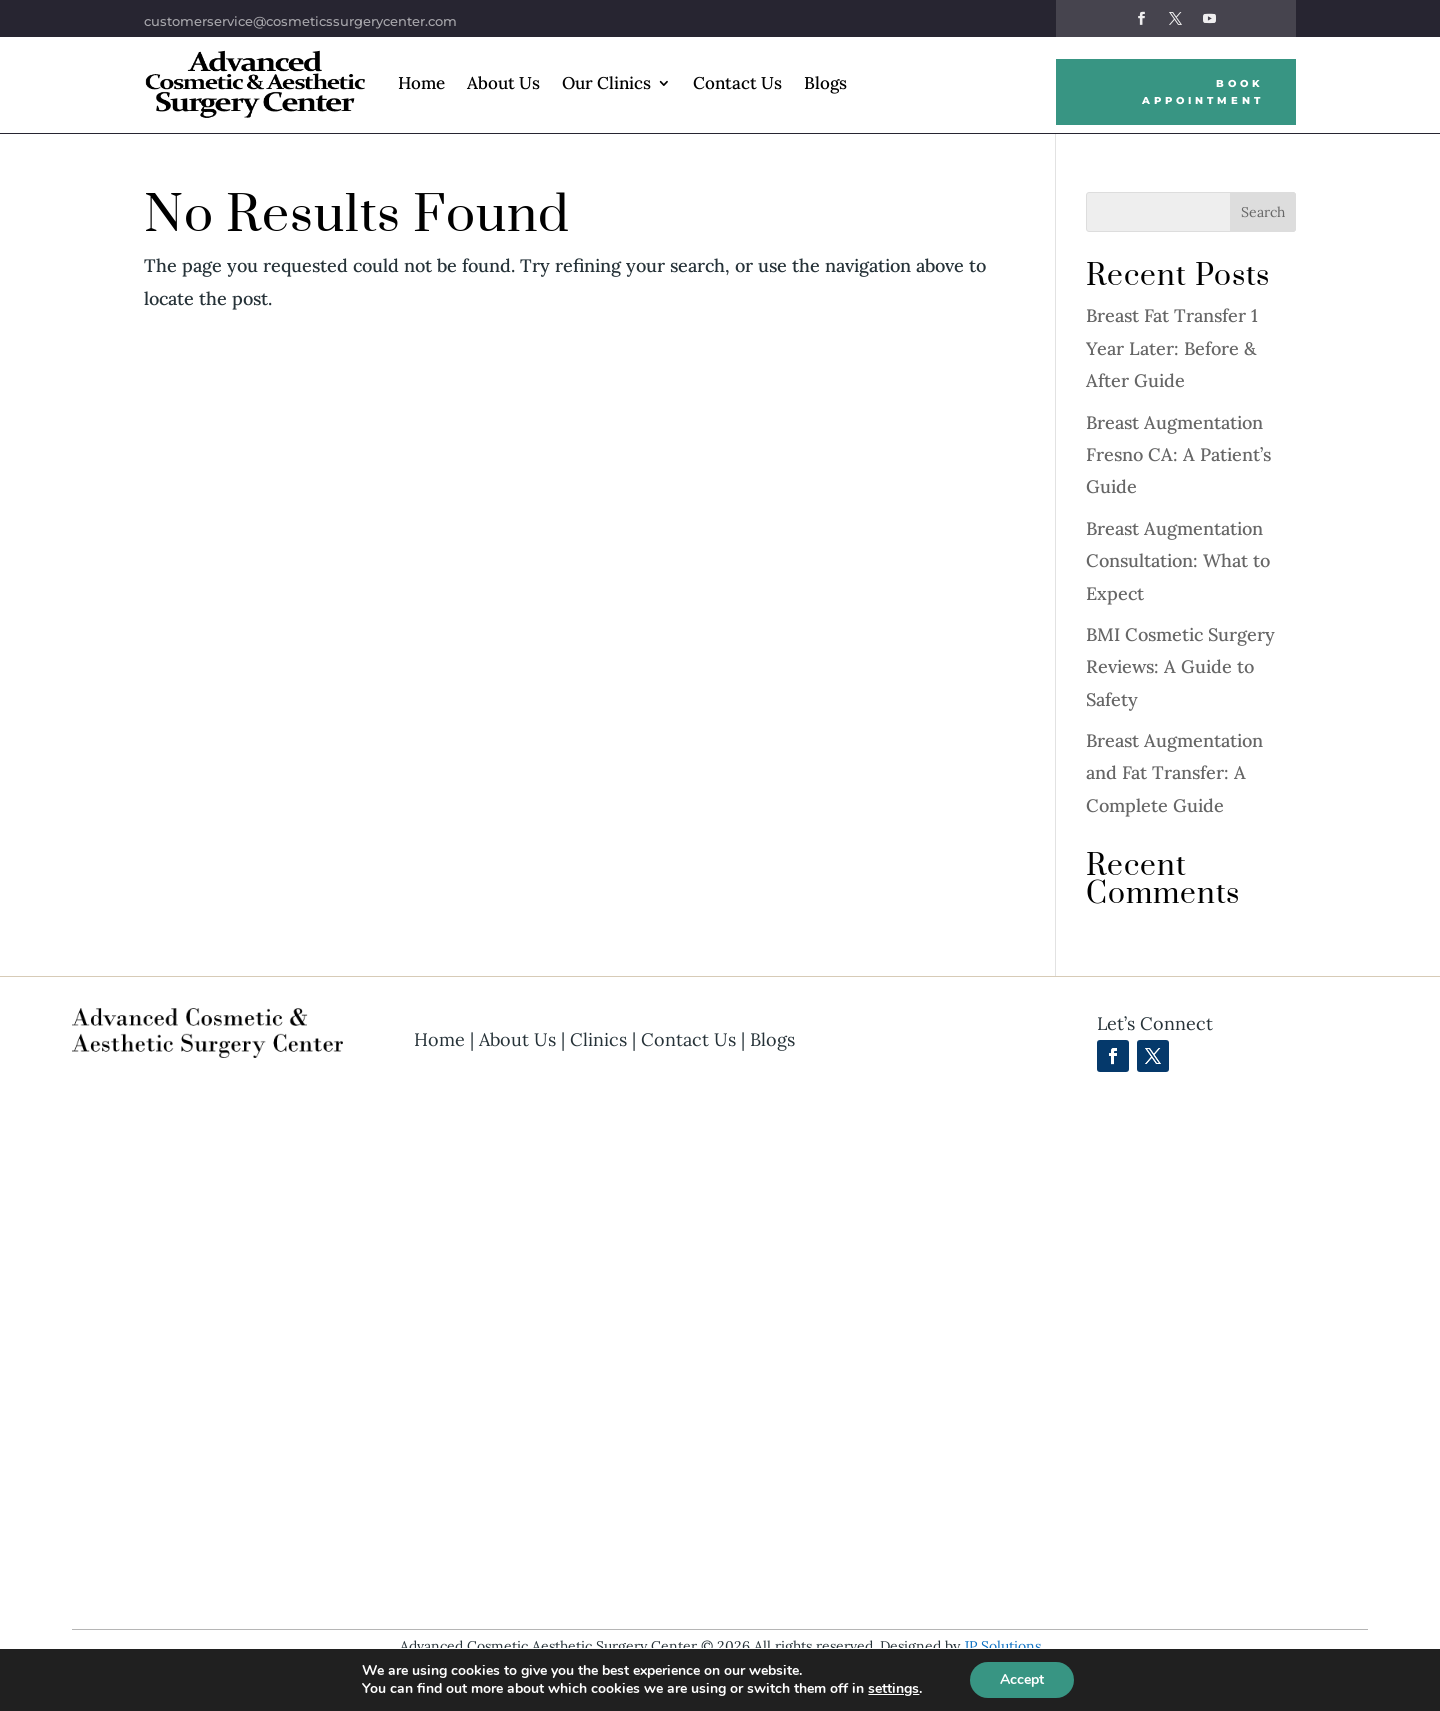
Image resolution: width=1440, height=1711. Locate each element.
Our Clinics (606, 83)
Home (421, 83)
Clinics (598, 1039)
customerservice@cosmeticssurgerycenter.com (300, 21)
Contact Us (737, 83)
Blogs (825, 83)
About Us (503, 83)
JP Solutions (1002, 1646)
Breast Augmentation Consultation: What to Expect (1178, 561)
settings (893, 1689)
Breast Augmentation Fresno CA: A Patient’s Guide (1178, 455)
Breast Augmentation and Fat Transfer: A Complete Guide (1174, 773)
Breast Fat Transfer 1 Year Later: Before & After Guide (1172, 348)
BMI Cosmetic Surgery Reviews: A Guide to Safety (1180, 667)
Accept (1022, 1679)
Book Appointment (1203, 92)
